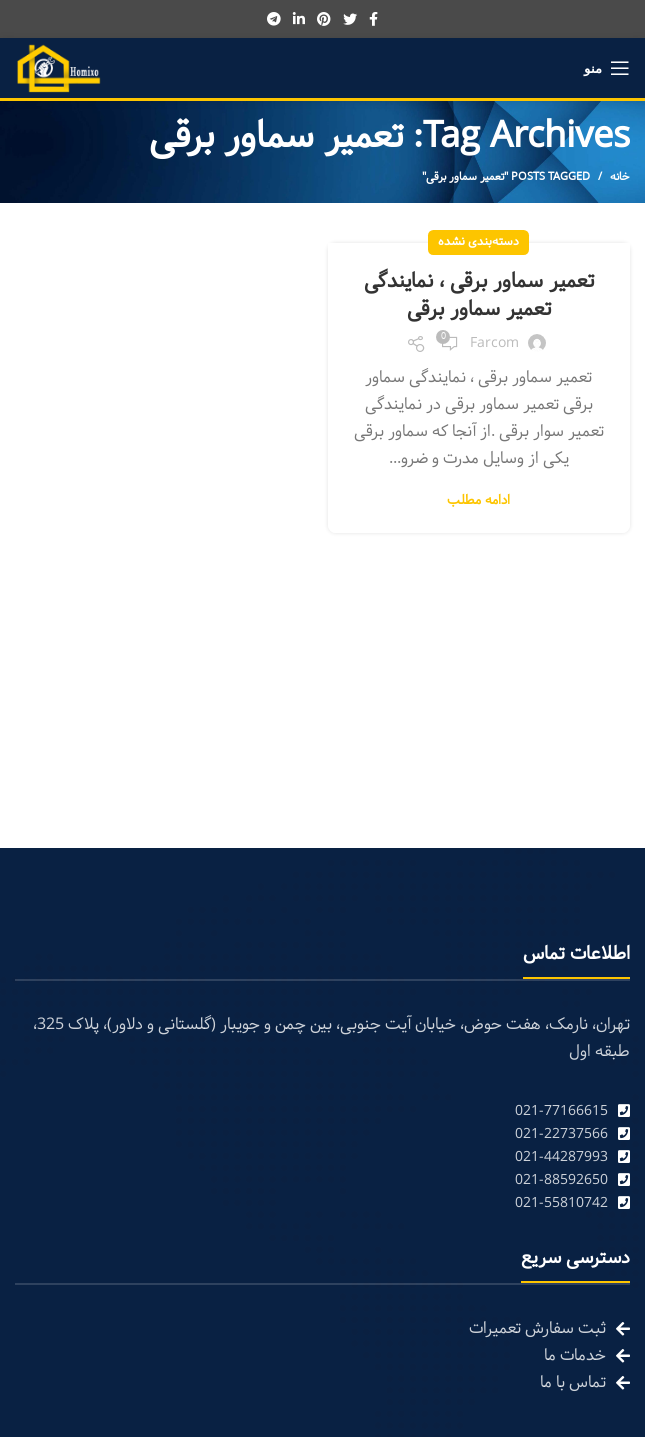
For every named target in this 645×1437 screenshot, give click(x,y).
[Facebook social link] (373, 19)
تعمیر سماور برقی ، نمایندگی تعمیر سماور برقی (479, 296)
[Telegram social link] (274, 19)
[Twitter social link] (350, 19)
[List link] (322, 1111)
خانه (620, 177)
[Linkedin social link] (299, 19)
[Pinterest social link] (324, 19)
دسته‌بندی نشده (478, 242)
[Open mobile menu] (607, 68)
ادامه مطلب (478, 501)
